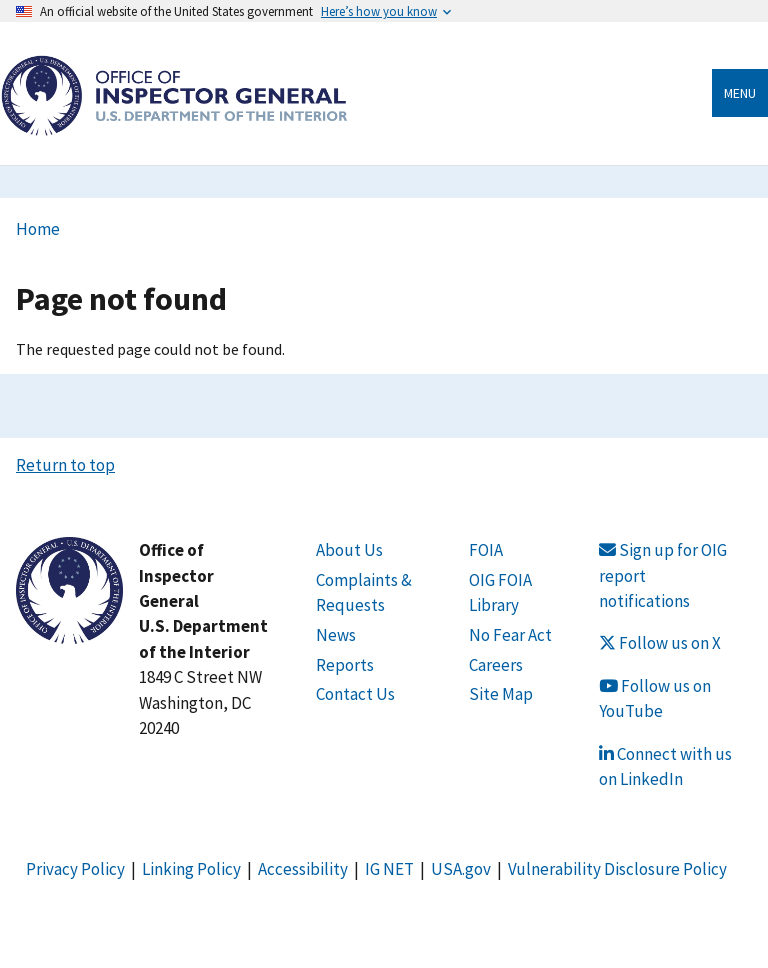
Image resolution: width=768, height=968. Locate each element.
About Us (349, 550)
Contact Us (355, 694)
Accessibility (303, 869)
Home (38, 229)
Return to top (65, 465)
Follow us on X (660, 643)
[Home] (174, 124)
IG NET (389, 869)
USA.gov (461, 869)
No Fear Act (510, 635)
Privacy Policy (75, 869)
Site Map (501, 694)
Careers (496, 665)
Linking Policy (191, 869)
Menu (740, 93)
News (336, 635)
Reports (345, 665)
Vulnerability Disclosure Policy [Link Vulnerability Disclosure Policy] (617, 869)
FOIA (486, 550)
